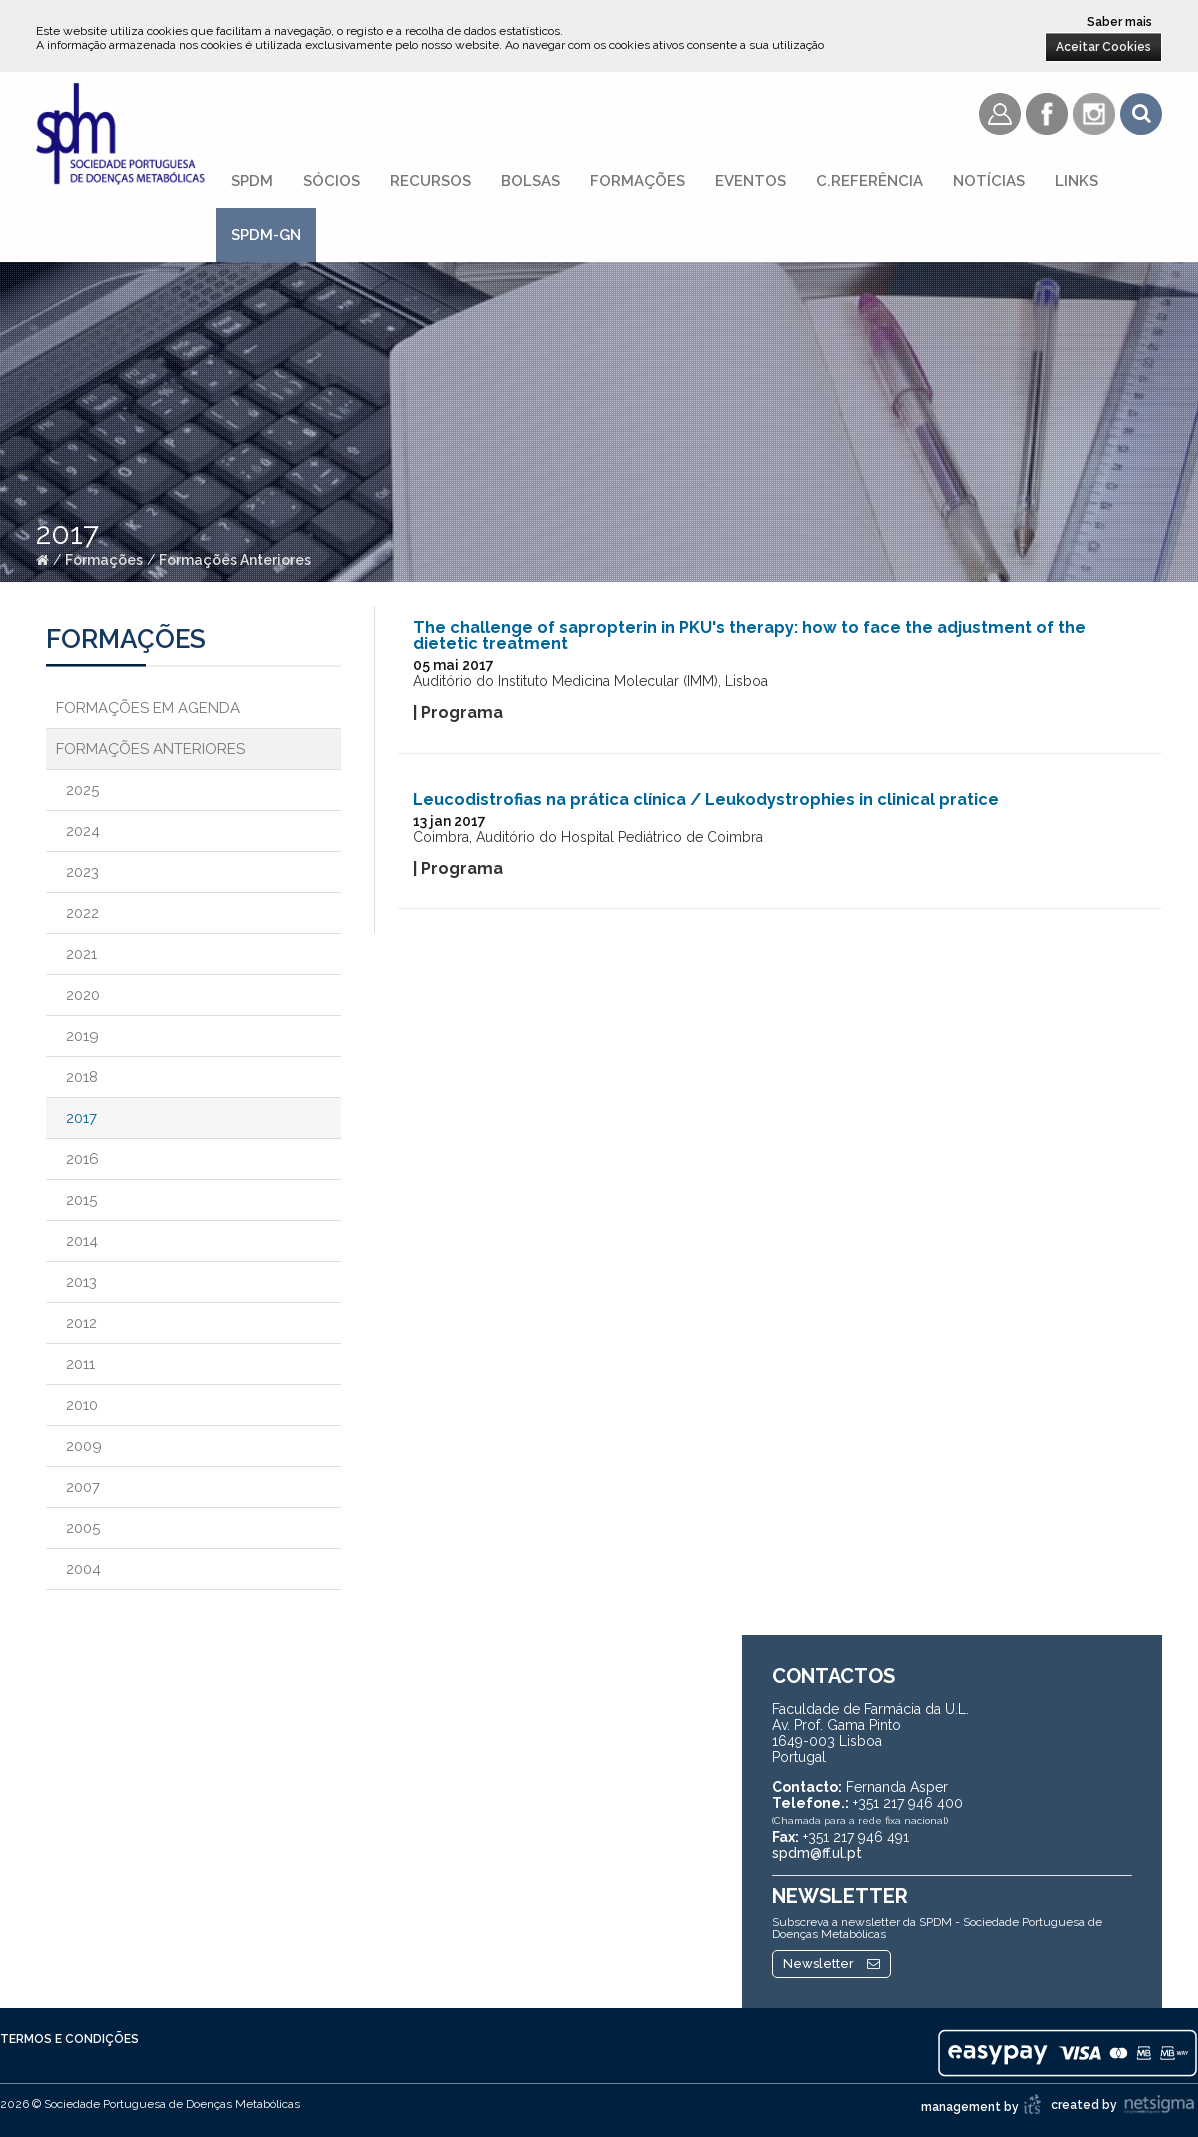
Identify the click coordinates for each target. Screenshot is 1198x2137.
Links (1076, 181)
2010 (82, 1405)
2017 (81, 1118)
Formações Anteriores (235, 560)
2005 (83, 1528)
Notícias (989, 181)
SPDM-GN (266, 235)
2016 (82, 1159)
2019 (82, 1036)
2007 (83, 1487)
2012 (81, 1323)
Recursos (430, 181)
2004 (83, 1569)
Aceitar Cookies (1103, 47)
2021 (81, 954)
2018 (82, 1077)
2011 (80, 1364)
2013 (81, 1282)
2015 (81, 1200)
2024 (83, 831)
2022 (82, 913)
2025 (82, 790)
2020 (83, 995)
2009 (84, 1446)
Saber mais (1119, 22)
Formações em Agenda (148, 708)
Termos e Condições (69, 2039)
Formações (637, 181)
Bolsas (530, 181)
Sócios (331, 181)
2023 (82, 872)
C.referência (869, 181)
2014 (82, 1241)
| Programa (458, 712)
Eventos (750, 181)
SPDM (252, 181)
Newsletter (831, 1963)
